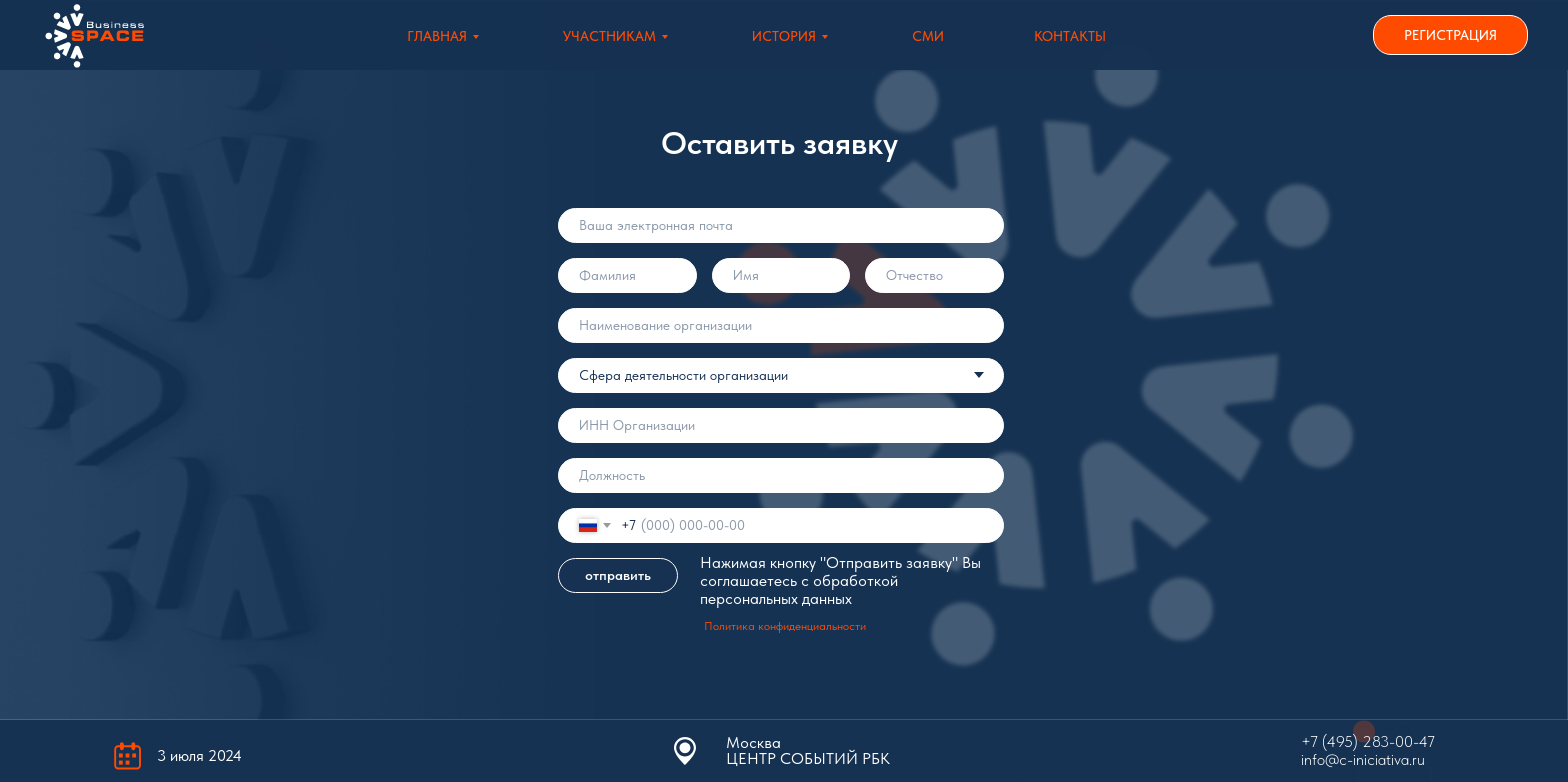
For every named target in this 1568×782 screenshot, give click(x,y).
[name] (627, 275)
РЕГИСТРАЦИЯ (1450, 35)
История (784, 36)
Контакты (1070, 36)
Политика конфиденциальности (785, 626)
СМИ (928, 36)
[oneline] (781, 325)
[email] (781, 225)
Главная (437, 36)
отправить (618, 575)
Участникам (609, 36)
